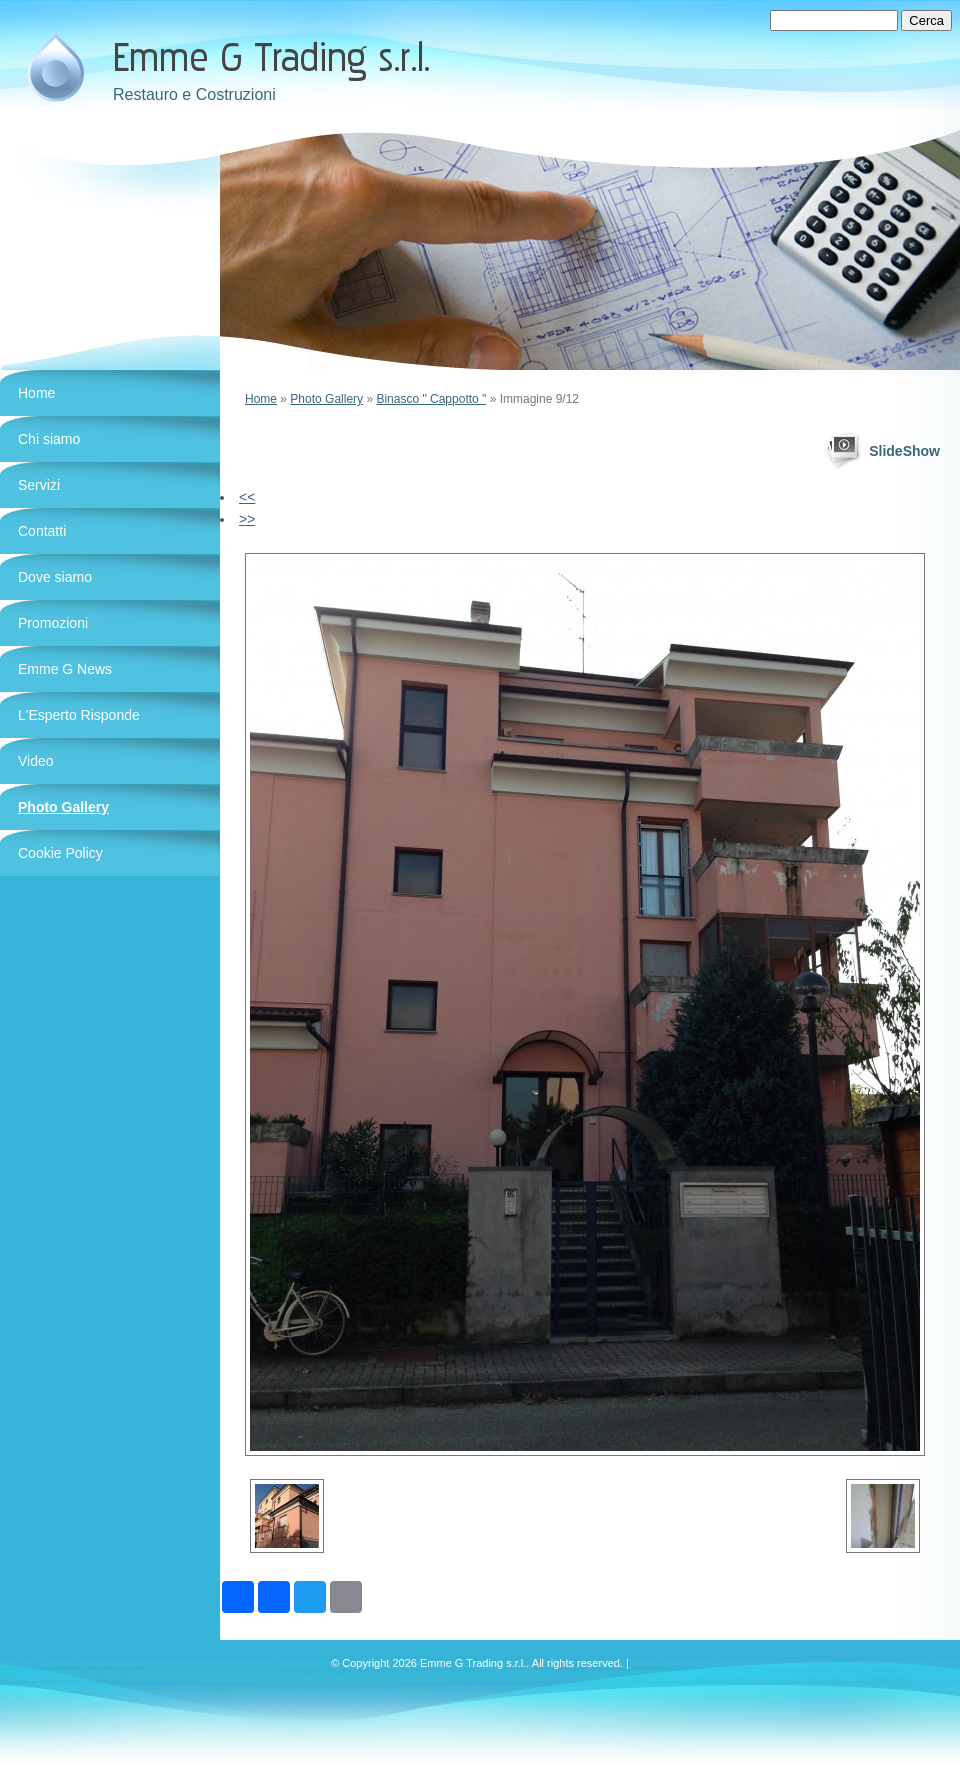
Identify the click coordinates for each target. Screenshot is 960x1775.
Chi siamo (49, 439)
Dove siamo (55, 577)
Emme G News (65, 669)
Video (36, 761)
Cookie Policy (60, 853)
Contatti (42, 531)
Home (261, 399)
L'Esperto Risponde (79, 715)
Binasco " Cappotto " (431, 399)
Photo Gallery (326, 399)
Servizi (39, 485)
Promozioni (53, 623)
